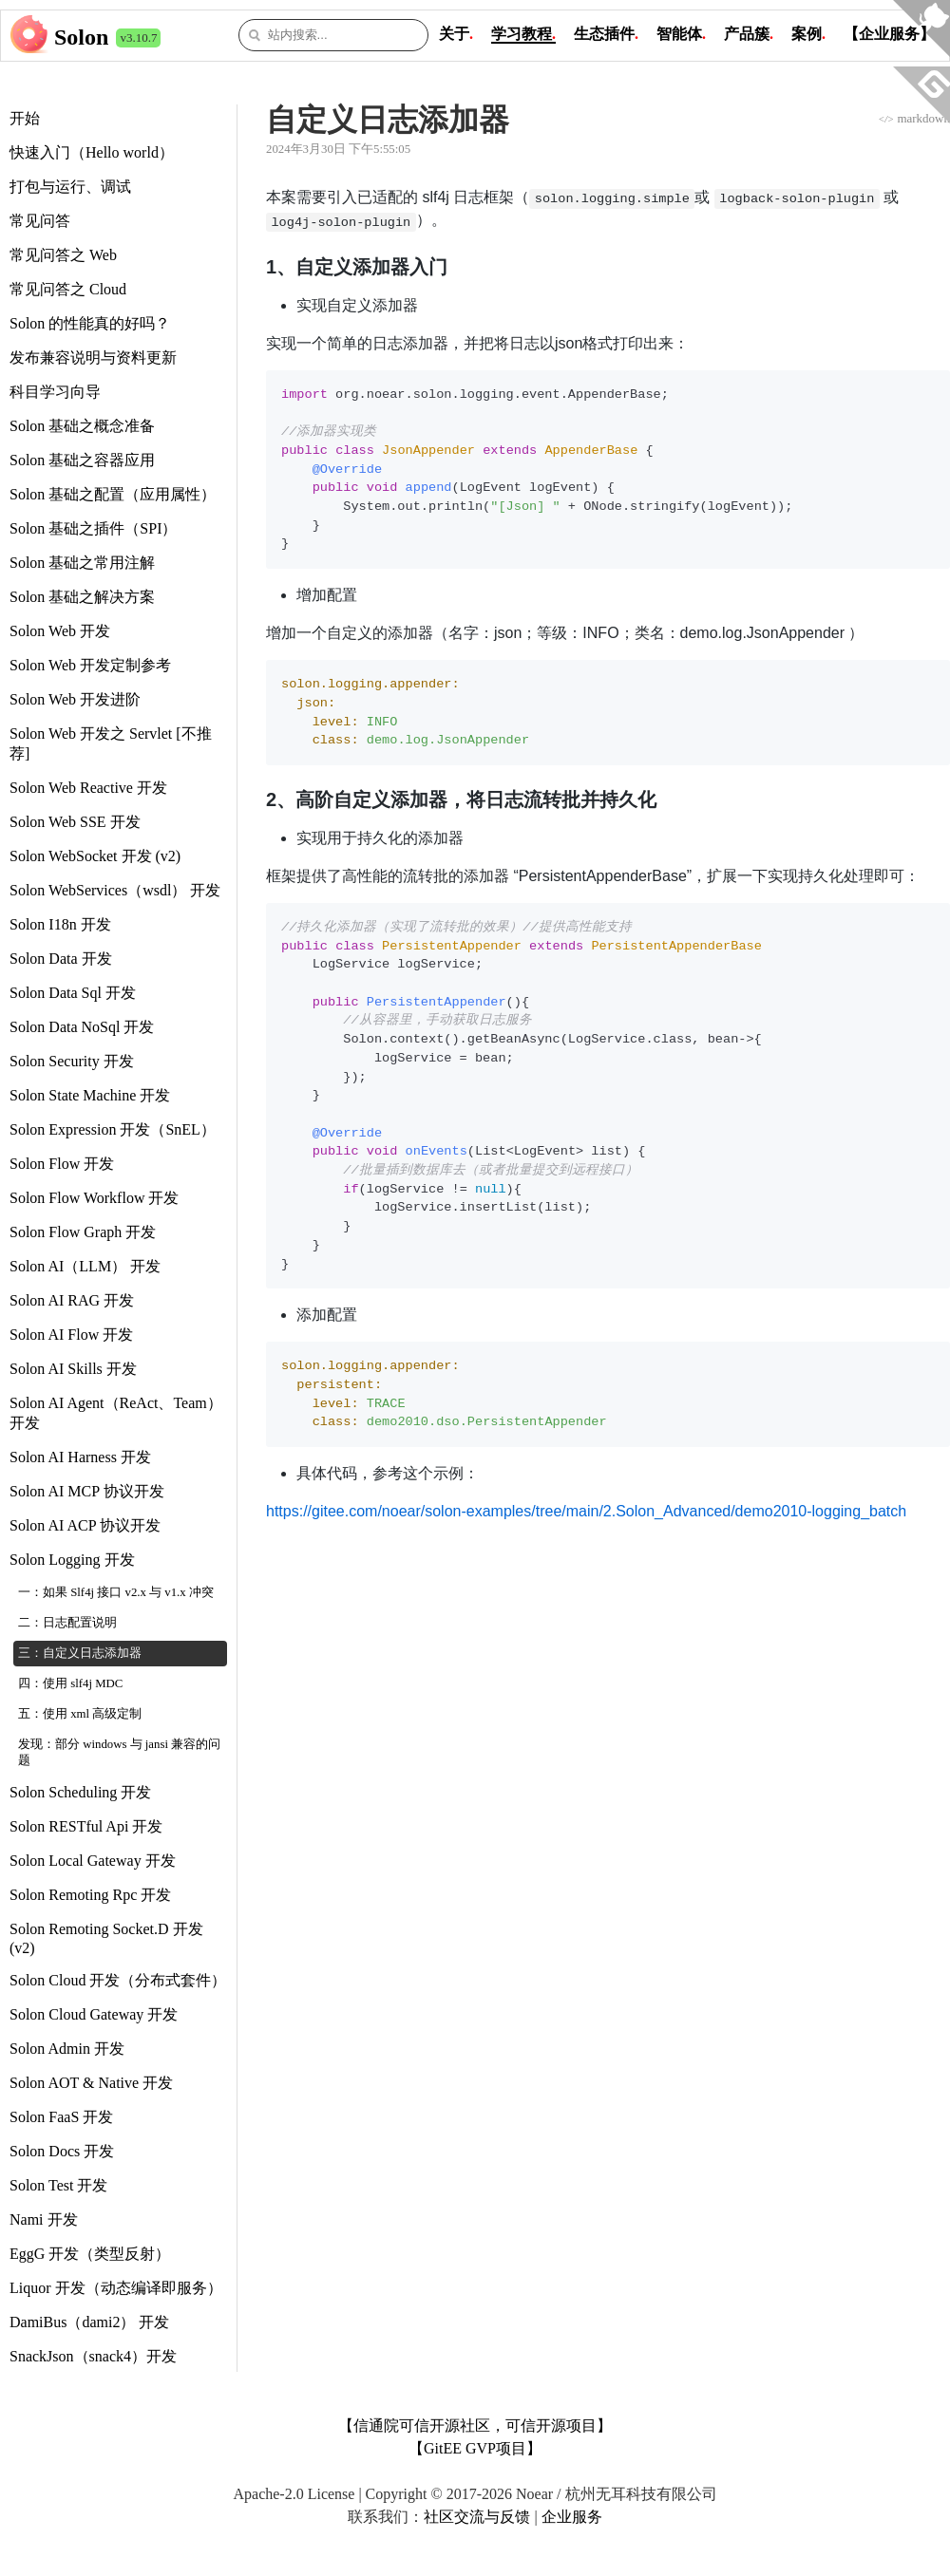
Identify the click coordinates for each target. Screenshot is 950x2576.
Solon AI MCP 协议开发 (87, 1491)
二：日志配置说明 (67, 1622)
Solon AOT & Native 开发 (91, 2083)
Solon (81, 37)
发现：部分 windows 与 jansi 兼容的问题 (119, 1752)
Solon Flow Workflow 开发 (94, 1198)
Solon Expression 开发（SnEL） (113, 1129)
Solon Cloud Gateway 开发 (94, 2014)
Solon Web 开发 (60, 631)
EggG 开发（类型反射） (90, 2254)
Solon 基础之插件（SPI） (93, 528)
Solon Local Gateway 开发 (93, 1860)
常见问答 (40, 221)
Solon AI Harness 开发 (80, 1457)
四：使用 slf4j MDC (70, 1683)
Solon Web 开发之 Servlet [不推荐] (111, 743)
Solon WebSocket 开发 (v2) (95, 856)
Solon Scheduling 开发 (80, 1792)
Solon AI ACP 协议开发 (85, 1525)
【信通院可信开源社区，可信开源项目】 (475, 2425)
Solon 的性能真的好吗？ (90, 323)
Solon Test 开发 (58, 2185)
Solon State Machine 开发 (90, 1095)
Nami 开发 (44, 2219)
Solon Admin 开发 (67, 2048)
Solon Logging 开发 (72, 1559)
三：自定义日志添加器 (80, 1653)
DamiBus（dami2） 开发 (89, 2322)
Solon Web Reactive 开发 (88, 788)
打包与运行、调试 (70, 187)
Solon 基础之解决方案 (82, 597)
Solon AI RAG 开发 (72, 1300)
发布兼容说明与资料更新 (93, 357)
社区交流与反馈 (477, 2517)
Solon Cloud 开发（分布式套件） (118, 1980)
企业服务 (572, 2517)
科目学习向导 (55, 392)
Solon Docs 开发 (62, 2151)
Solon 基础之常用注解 (82, 563)
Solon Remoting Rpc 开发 (90, 1895)
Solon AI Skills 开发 (73, 1369)
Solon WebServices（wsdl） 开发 (115, 890)
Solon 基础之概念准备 (82, 426)
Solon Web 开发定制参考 (90, 665)
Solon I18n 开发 (60, 924)
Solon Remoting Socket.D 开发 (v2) (106, 1938)
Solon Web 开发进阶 (75, 699)
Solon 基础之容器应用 (82, 460)
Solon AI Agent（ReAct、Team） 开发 (116, 1413)
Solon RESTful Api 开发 (86, 1826)
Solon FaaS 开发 (61, 2117)
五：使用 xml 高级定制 (80, 1713)
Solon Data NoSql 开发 (82, 1027)
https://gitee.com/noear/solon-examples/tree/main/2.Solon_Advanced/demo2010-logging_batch (586, 1511)
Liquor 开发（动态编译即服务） (116, 2288)
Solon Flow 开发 (62, 1164)
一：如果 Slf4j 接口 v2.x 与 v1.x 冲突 (116, 1592)
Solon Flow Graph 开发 (83, 1232)
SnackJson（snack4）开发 (93, 2356)
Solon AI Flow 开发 (71, 1334)
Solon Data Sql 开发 (73, 993)
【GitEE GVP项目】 (475, 2448)
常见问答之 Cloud (68, 289)
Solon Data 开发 (61, 958)
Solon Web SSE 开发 (75, 822)
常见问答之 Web (63, 255)
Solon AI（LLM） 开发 (85, 1266)
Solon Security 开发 (72, 1061)
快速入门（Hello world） (92, 152)
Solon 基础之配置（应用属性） (113, 494)
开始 (25, 118)
